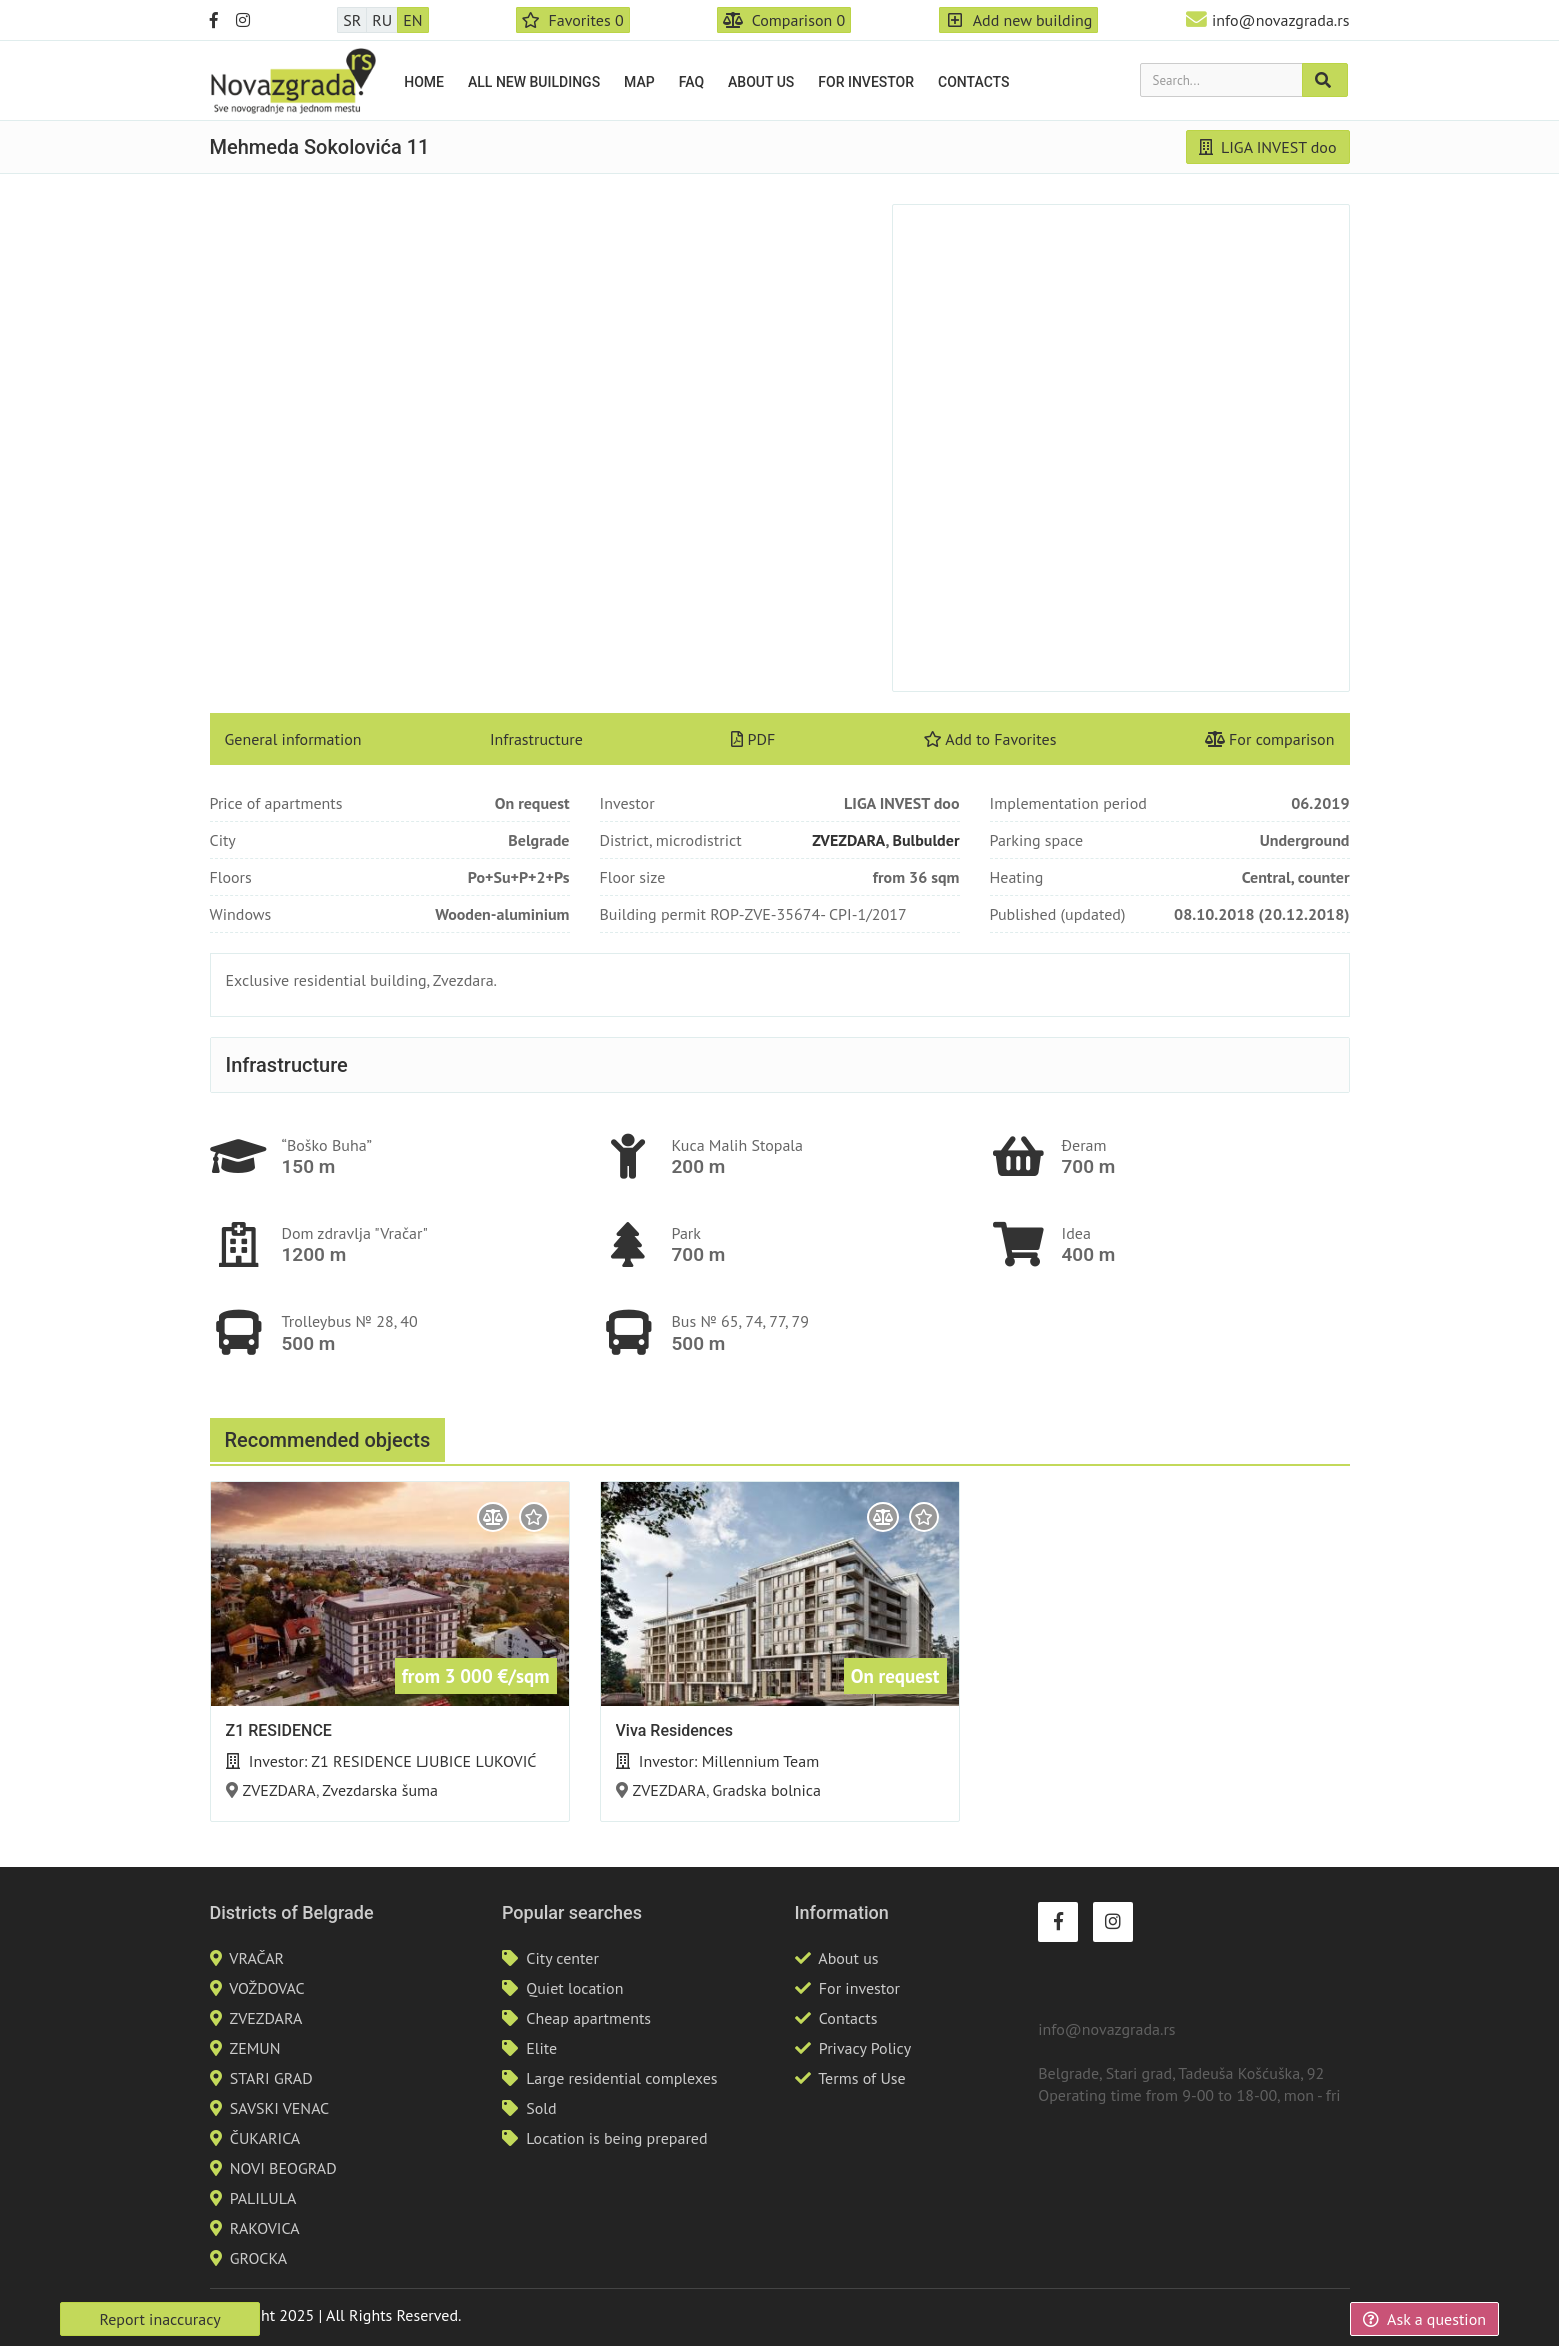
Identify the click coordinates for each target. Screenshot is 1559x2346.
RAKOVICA (265, 2228)
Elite (541, 2048)
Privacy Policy (865, 2048)
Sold (541, 2108)
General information (293, 739)
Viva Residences (674, 1730)
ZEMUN (254, 2048)
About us (761, 82)
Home (424, 82)
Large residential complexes (621, 2078)
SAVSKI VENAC (279, 2108)
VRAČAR (256, 1958)
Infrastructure (536, 739)
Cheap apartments (588, 2018)
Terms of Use (861, 2078)
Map (639, 82)
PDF (753, 739)
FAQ (691, 82)
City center (562, 1958)
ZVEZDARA (848, 840)
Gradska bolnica (767, 1790)
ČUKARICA (265, 2138)
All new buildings (534, 82)
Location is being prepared (616, 2138)
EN (412, 20)
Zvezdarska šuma (380, 1790)
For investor (866, 82)
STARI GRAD (271, 2078)
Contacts (973, 82)
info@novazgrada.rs (1280, 20)
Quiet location (574, 1988)
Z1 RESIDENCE (279, 1730)
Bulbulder (925, 840)
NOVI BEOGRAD (283, 2168)
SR (352, 20)
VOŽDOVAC (266, 1988)
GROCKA (258, 2258)
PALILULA (263, 2198)
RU (382, 20)
